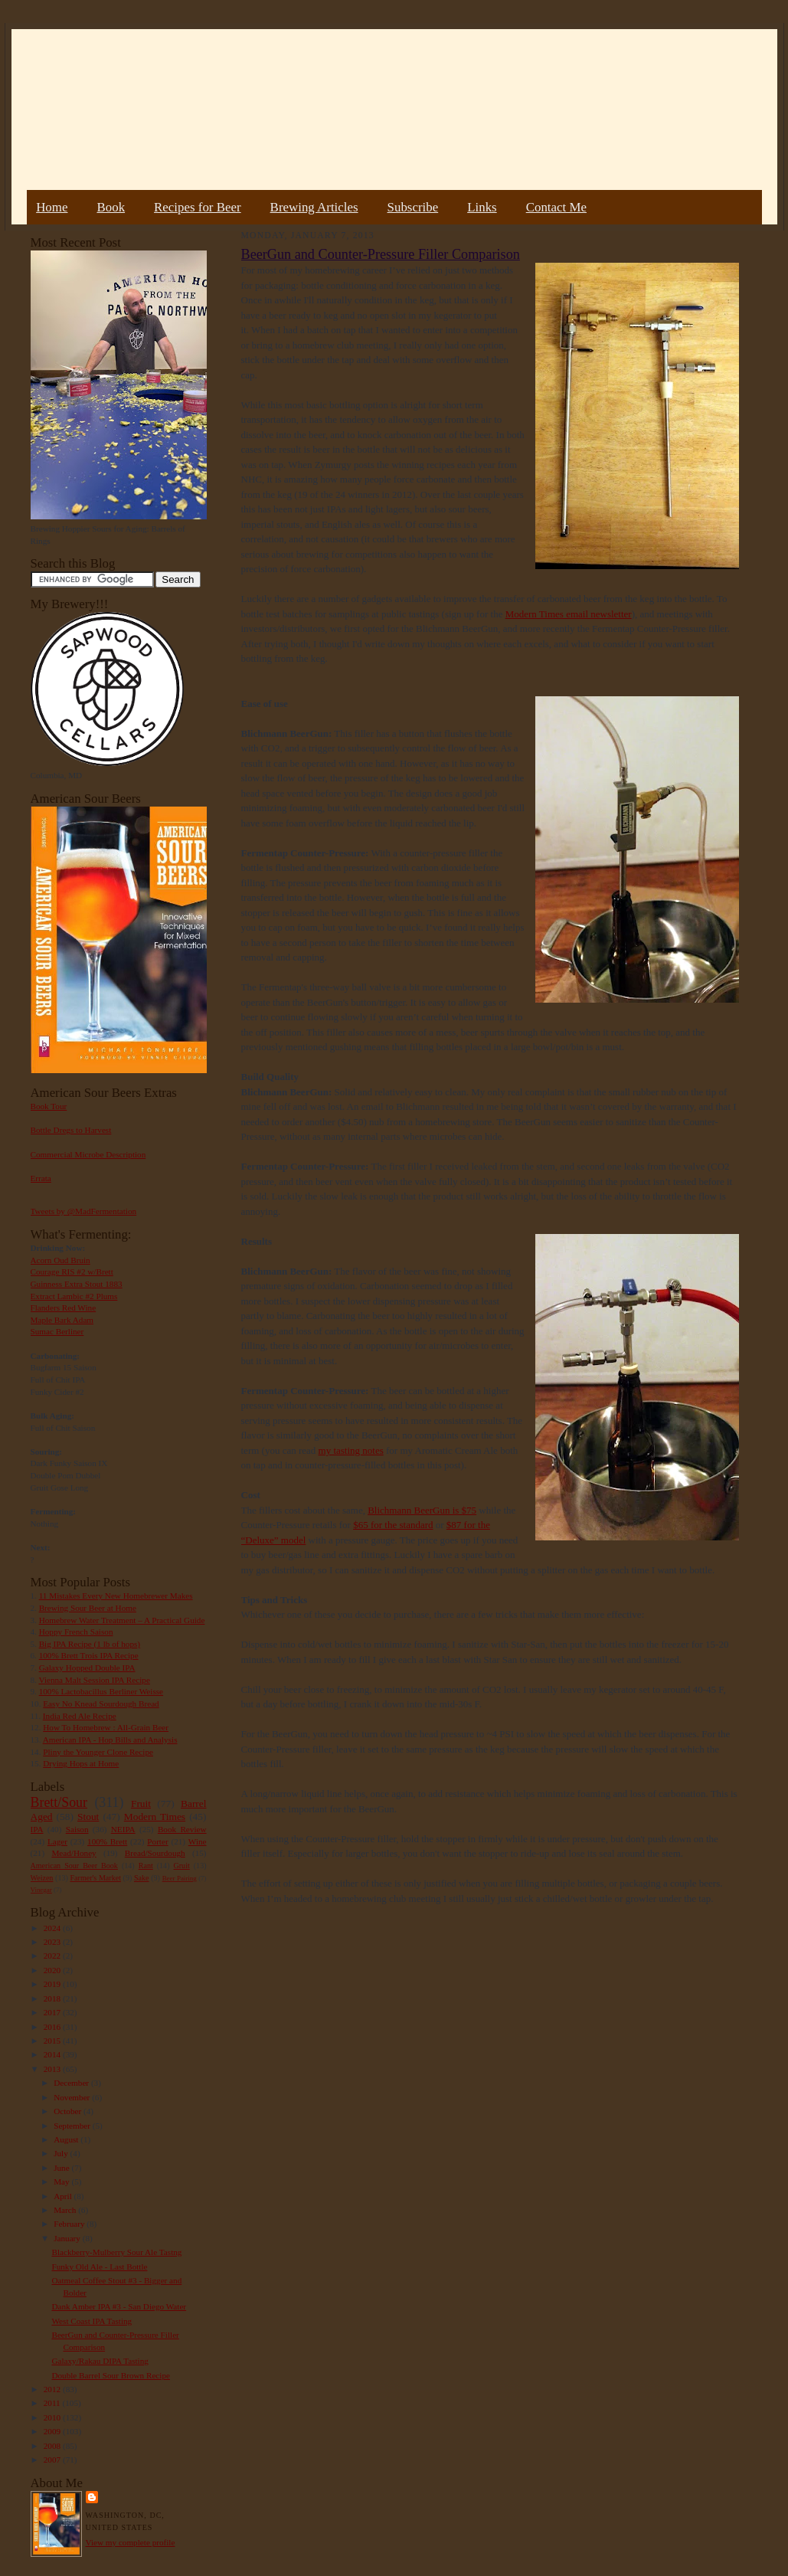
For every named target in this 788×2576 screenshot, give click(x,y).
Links (481, 207)
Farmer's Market (95, 1878)
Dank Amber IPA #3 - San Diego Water (118, 2306)
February (70, 2223)
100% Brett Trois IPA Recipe (89, 1655)
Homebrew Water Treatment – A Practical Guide (122, 1620)
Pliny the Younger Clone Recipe (98, 1751)
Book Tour (49, 1106)
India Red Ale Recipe (79, 1715)
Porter (157, 1841)
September (73, 2125)
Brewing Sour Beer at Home (87, 1607)
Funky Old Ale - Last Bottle (99, 2266)
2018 (53, 1998)
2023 (53, 1941)
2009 (53, 2431)
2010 (53, 2417)
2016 (53, 2026)
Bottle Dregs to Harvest (71, 1129)
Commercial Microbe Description (88, 1154)
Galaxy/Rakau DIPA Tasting (99, 2360)
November (73, 2097)
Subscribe (413, 207)
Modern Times (154, 1816)
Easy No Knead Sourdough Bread (101, 1703)
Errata (41, 1178)
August (67, 2139)
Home (51, 207)
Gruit (182, 1865)
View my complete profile (130, 2542)
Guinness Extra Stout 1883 (77, 1283)
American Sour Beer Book (74, 1865)
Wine (197, 1841)
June (62, 2167)
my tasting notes (351, 1450)
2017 (53, 2012)
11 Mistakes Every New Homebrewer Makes (116, 1595)
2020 (53, 1970)
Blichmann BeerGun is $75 (422, 1510)
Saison (77, 1829)
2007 (53, 2459)
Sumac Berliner (57, 1331)
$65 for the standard (393, 1524)
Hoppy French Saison (76, 1631)
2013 (53, 2069)
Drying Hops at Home (81, 1763)
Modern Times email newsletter (568, 614)
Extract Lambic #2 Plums (74, 1296)
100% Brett (107, 1841)
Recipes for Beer (197, 207)
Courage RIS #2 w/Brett (72, 1271)
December (72, 2082)
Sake (141, 1878)
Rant (146, 1865)
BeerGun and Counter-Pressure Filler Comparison (380, 254)
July (62, 2153)
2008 (53, 2445)
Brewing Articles (314, 207)
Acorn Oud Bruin (60, 1260)
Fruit (141, 1803)
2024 (53, 1928)
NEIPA (123, 1829)
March (66, 2209)
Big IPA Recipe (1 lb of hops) (89, 1643)
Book (110, 207)
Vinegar (41, 1890)
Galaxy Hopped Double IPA (87, 1667)
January (68, 2238)
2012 (53, 2389)
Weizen (42, 1878)
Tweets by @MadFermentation (84, 1211)
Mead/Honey (73, 1853)
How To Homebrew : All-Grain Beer (105, 1727)
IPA (37, 1829)
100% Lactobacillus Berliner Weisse (101, 1691)
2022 (53, 1955)
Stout (88, 1816)
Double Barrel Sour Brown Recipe (110, 2375)
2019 (53, 1983)
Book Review (182, 1829)
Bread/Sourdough (155, 1853)
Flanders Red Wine (63, 1307)
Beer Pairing (179, 1878)
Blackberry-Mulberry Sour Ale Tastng (116, 2252)
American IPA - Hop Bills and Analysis (110, 1739)
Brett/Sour (59, 1802)
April (64, 2196)
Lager (57, 1841)
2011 (53, 2402)
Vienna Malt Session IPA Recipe (93, 1679)
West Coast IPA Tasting (91, 2321)
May (62, 2181)
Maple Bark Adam (62, 1319)
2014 (53, 2054)
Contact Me (556, 207)
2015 (53, 2040)
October (68, 2111)
